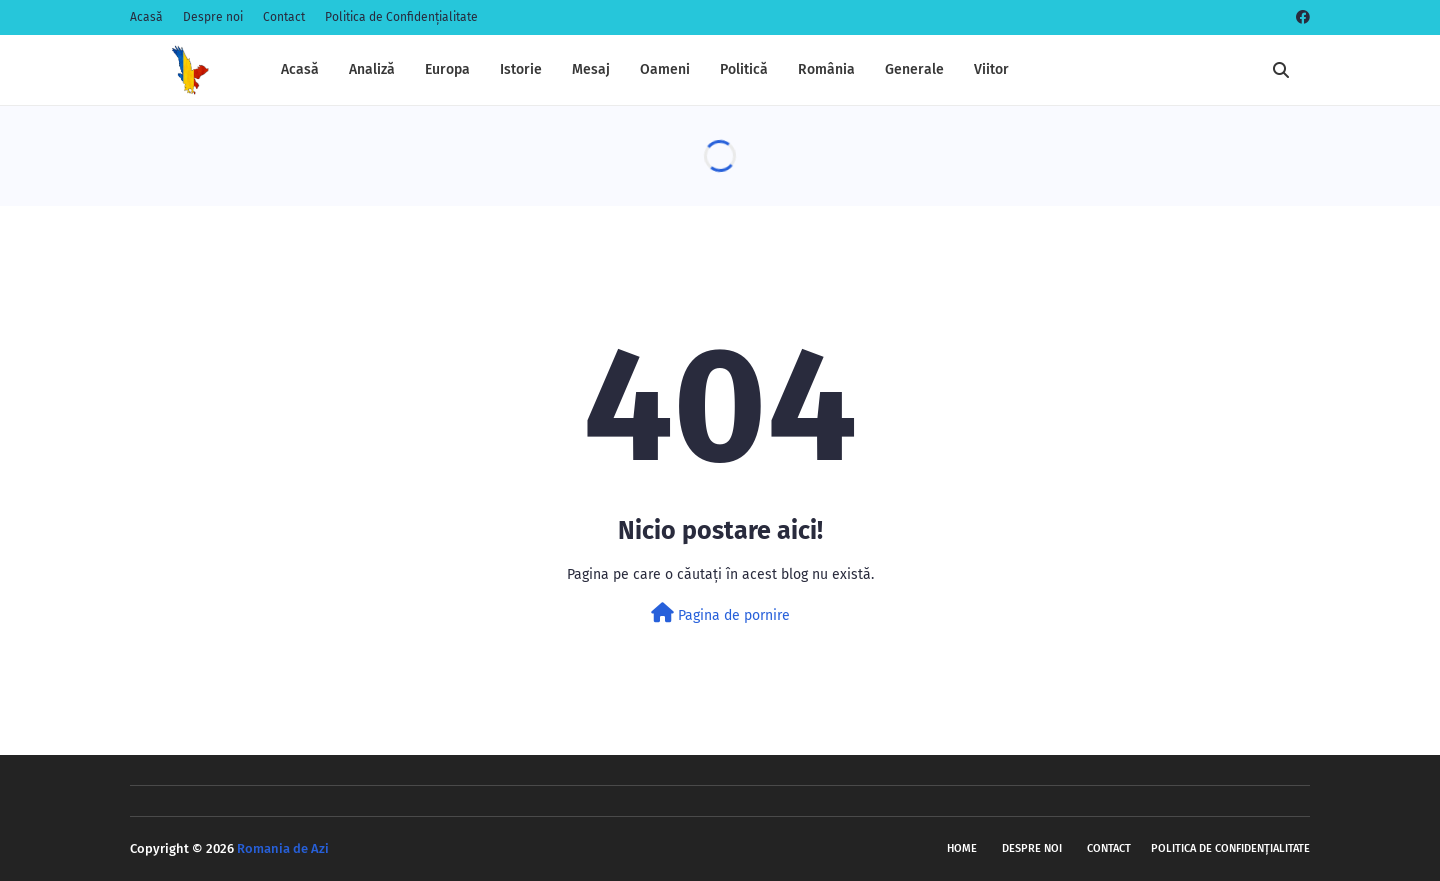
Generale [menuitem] (914, 69)
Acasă (146, 17)
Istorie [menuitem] (521, 69)
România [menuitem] (826, 69)
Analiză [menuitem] (372, 69)
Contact (284, 17)
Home (962, 848)
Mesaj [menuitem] (591, 69)
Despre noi (213, 17)
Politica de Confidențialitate (401, 17)
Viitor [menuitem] (991, 69)
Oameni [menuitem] (665, 69)
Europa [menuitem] (447, 69)
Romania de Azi (283, 848)
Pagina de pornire (720, 613)
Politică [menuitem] (744, 69)
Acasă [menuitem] (300, 69)
